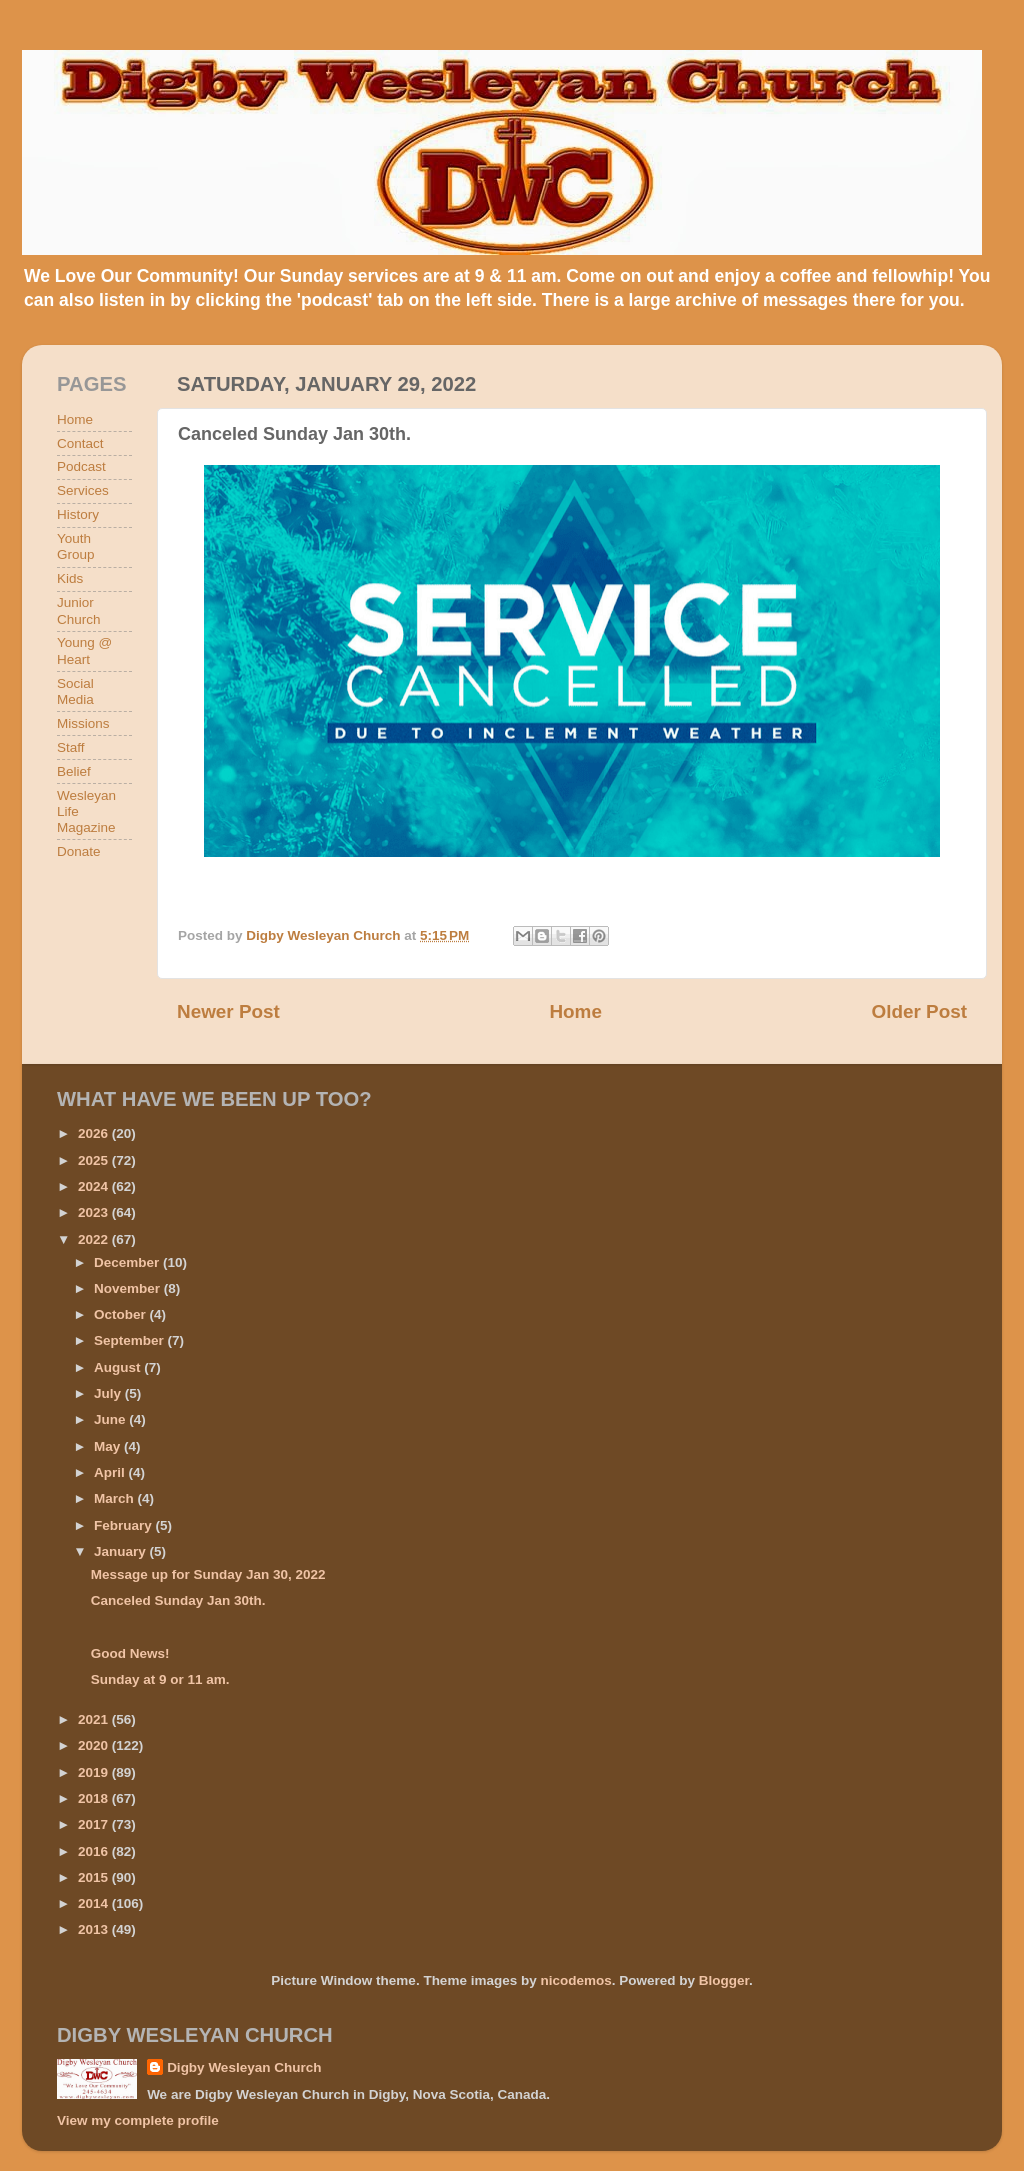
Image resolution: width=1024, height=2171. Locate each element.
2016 (95, 1851)
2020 (95, 1745)
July (109, 1393)
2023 (95, 1212)
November (129, 1288)
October (122, 1314)
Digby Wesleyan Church (244, 2067)
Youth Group (76, 546)
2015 (95, 1877)
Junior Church (79, 610)
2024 (95, 1186)
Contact (80, 443)
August (119, 1367)
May (109, 1446)
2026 (95, 1133)
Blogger (724, 1980)
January (122, 1551)
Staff (71, 747)
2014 (95, 1903)
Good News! (130, 1653)
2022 (95, 1239)
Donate (79, 851)
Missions (83, 723)
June (111, 1419)
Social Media (75, 691)
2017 (95, 1824)
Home (575, 1011)
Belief (74, 771)
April (111, 1472)
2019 (95, 1772)
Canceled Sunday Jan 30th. (178, 1600)
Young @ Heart (84, 650)
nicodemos (575, 1980)
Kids (70, 578)
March (116, 1498)
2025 (95, 1160)
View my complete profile (138, 2120)
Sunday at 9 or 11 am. (160, 1679)
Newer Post (228, 1011)
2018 (95, 1798)
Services (83, 490)
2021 (95, 1719)
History (78, 514)
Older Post (919, 1011)
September (131, 1340)
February (125, 1525)
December (128, 1262)
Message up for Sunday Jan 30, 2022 (208, 1574)
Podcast (81, 466)
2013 (95, 1929)
